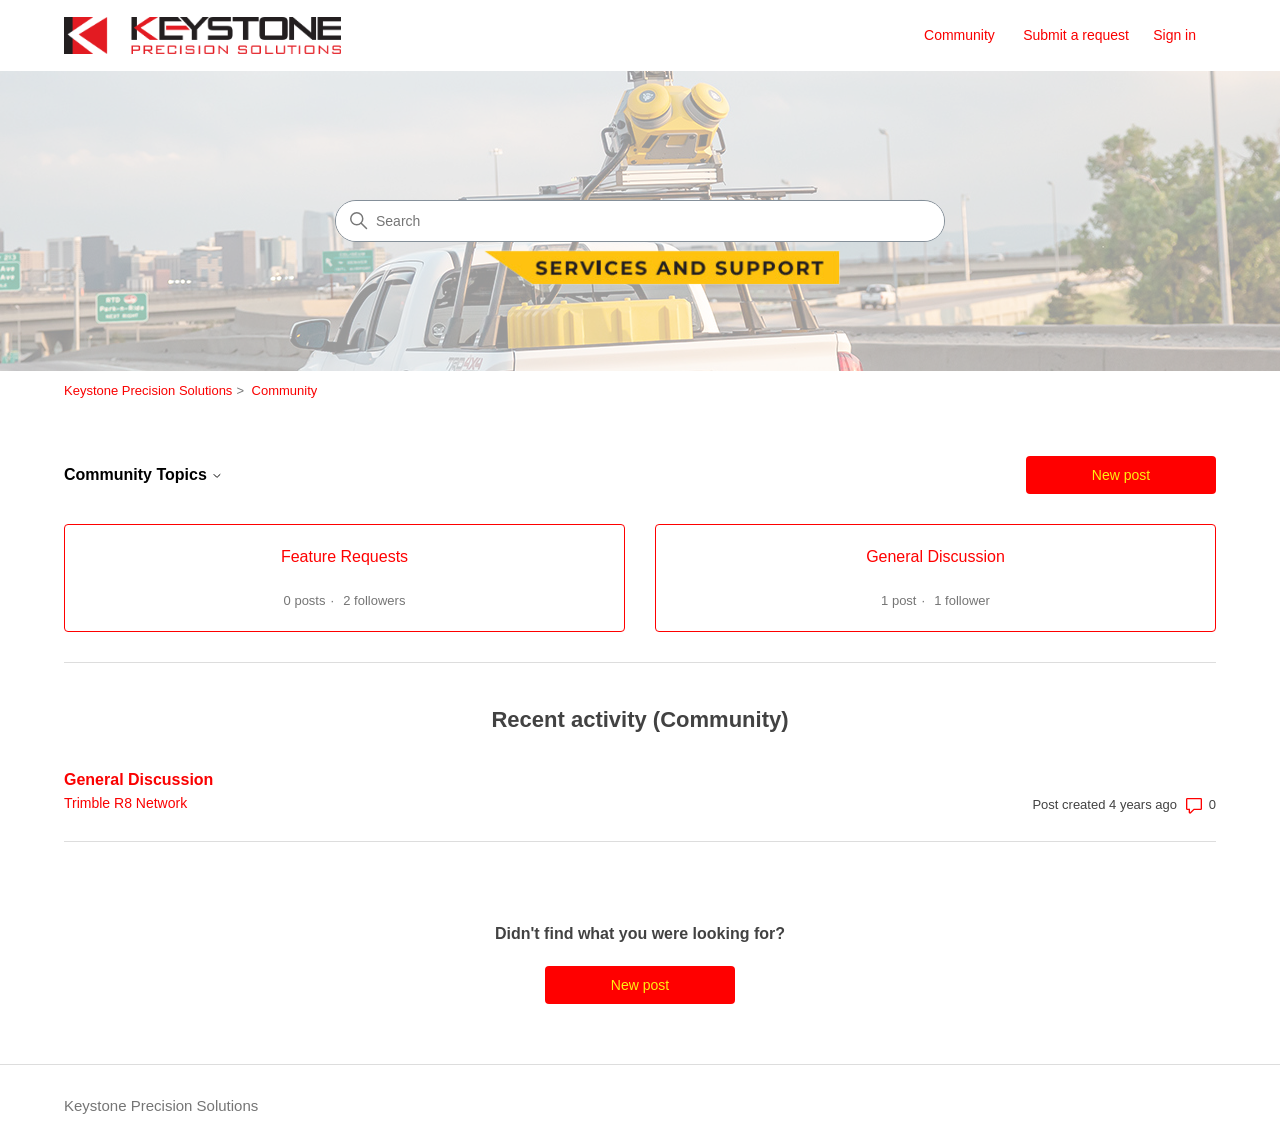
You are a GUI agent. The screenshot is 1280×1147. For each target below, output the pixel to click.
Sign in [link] (1174, 35)
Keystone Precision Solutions (148, 390)
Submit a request (1076, 35)
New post (1121, 475)
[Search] (640, 221)
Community (959, 35)
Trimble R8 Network (125, 803)
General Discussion (138, 779)
